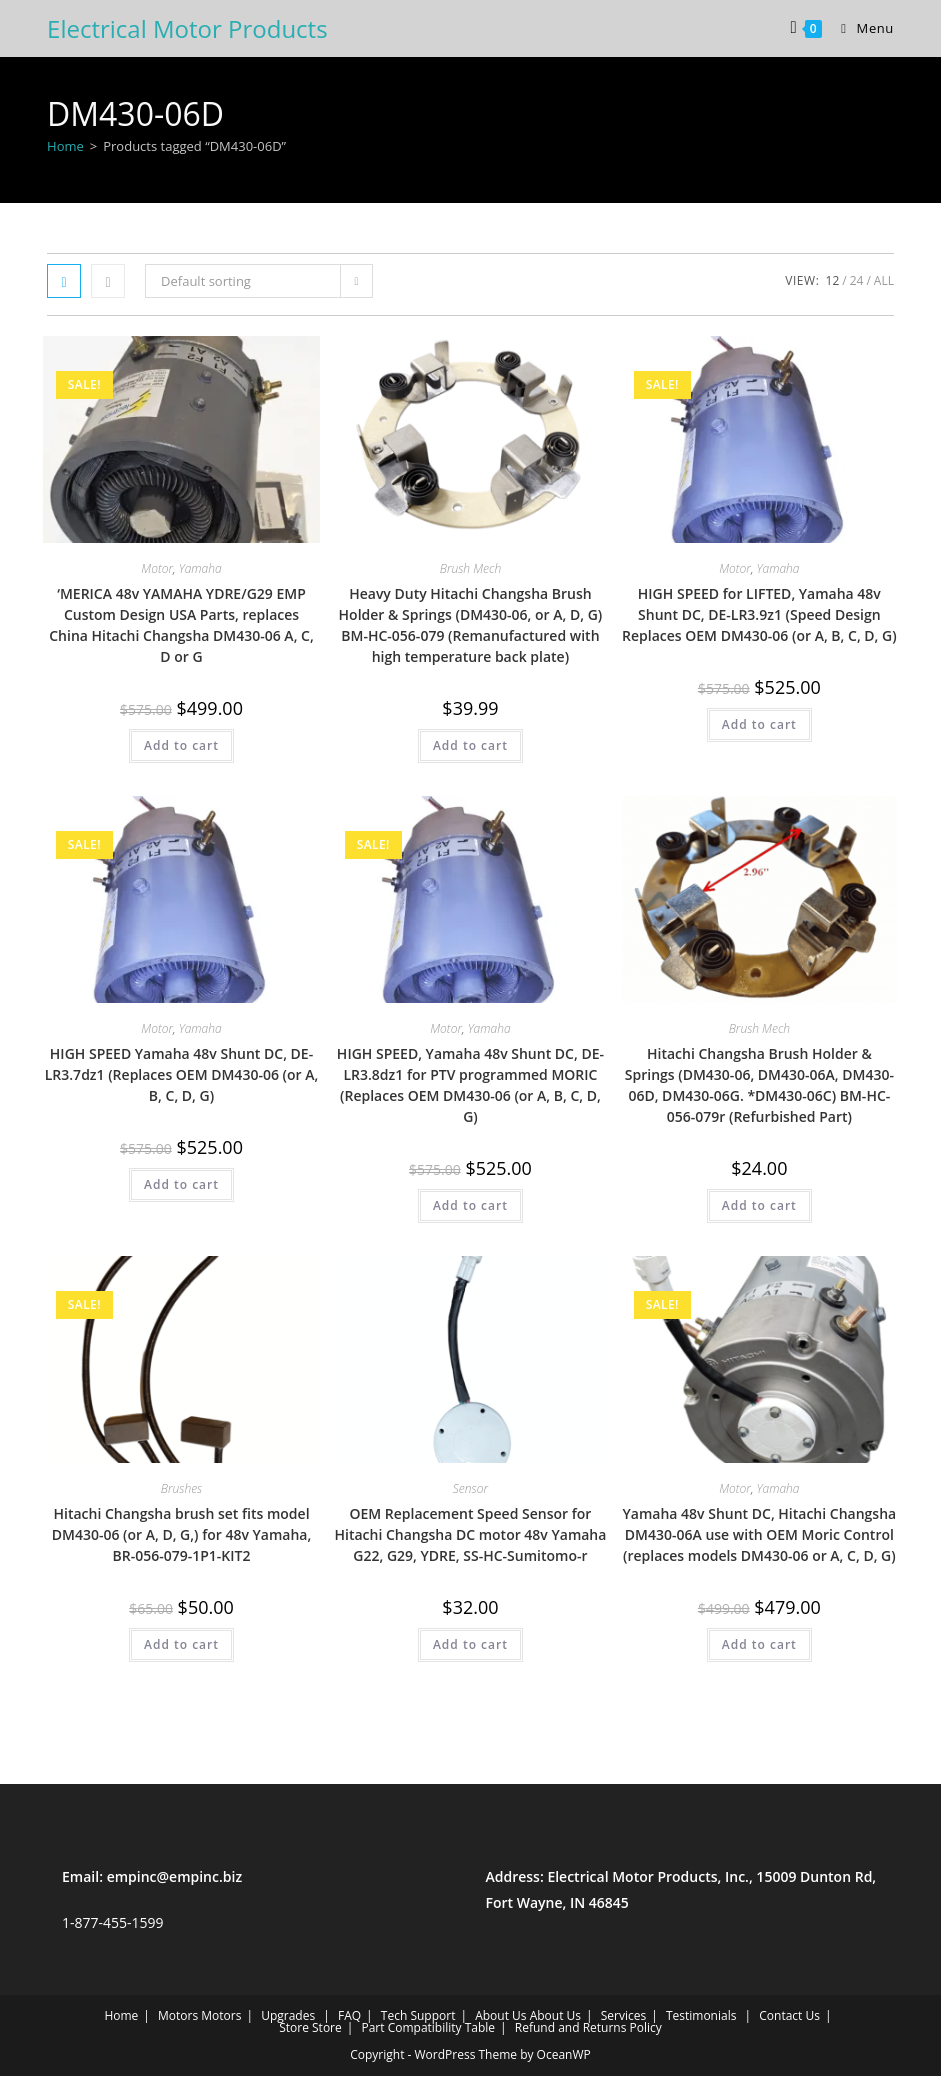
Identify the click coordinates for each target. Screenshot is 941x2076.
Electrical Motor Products (187, 28)
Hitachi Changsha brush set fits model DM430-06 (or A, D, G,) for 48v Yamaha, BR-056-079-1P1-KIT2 (182, 1534)
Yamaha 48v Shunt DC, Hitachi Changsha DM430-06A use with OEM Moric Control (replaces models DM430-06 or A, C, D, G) (760, 1534)
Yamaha (200, 568)
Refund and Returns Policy (588, 2027)
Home (65, 146)
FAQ (349, 2015)
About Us (500, 2015)
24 (857, 280)
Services (623, 2015)
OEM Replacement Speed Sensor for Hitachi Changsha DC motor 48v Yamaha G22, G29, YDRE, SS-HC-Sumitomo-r (470, 1534)
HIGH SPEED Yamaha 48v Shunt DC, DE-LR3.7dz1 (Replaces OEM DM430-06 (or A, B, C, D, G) (182, 1074)
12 (833, 280)
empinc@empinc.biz (175, 1876)
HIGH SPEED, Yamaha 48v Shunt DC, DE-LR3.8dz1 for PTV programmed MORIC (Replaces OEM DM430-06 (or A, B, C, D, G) (470, 1085)
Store (294, 2027)
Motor (157, 568)
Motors (178, 2015)
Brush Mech (470, 568)
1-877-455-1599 (113, 1922)
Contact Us (789, 2015)
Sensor (470, 1488)
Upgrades (288, 2015)
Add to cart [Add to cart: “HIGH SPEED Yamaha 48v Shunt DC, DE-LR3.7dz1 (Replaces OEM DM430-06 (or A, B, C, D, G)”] (181, 1184)
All (884, 280)
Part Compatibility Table (428, 2027)
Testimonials (701, 2015)
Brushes (181, 1488)
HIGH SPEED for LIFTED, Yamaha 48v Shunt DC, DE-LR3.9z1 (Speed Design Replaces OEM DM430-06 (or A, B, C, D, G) (759, 614)
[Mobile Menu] (860, 28)
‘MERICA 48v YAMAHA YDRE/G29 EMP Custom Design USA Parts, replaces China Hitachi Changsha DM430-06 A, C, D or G (181, 625)
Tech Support (418, 2015)
